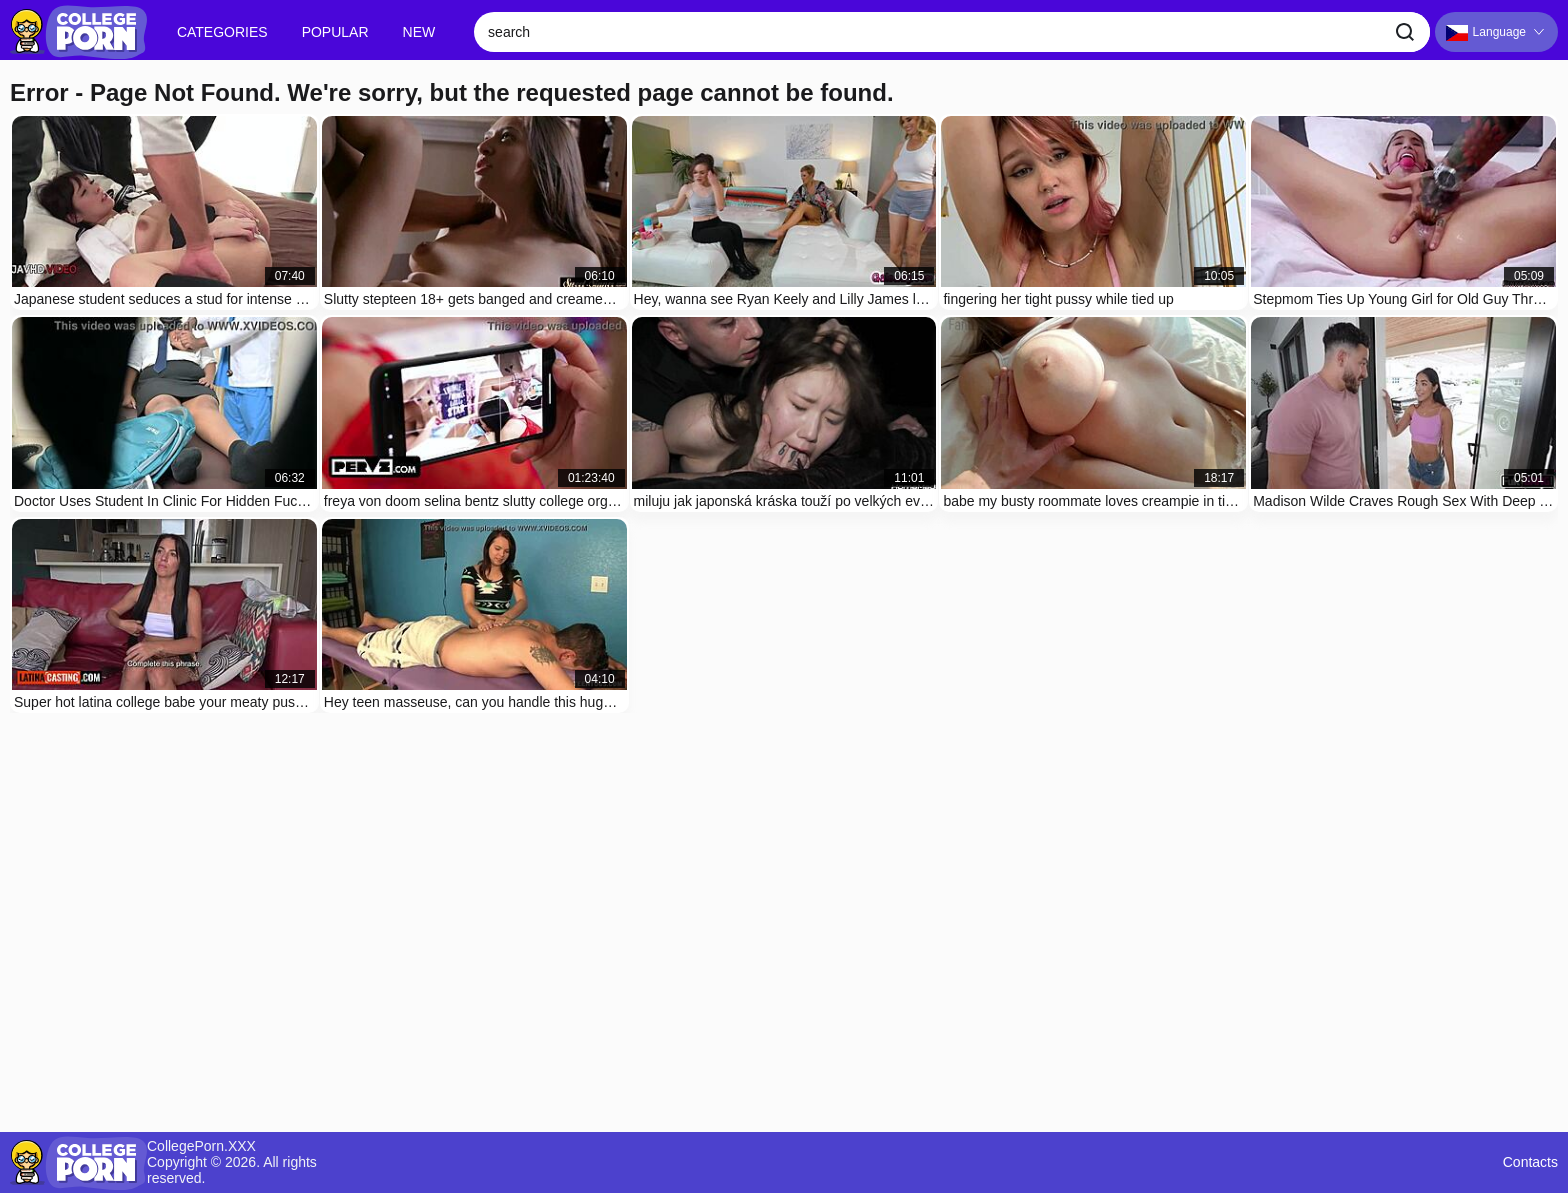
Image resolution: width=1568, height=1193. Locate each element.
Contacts (1530, 1162)
